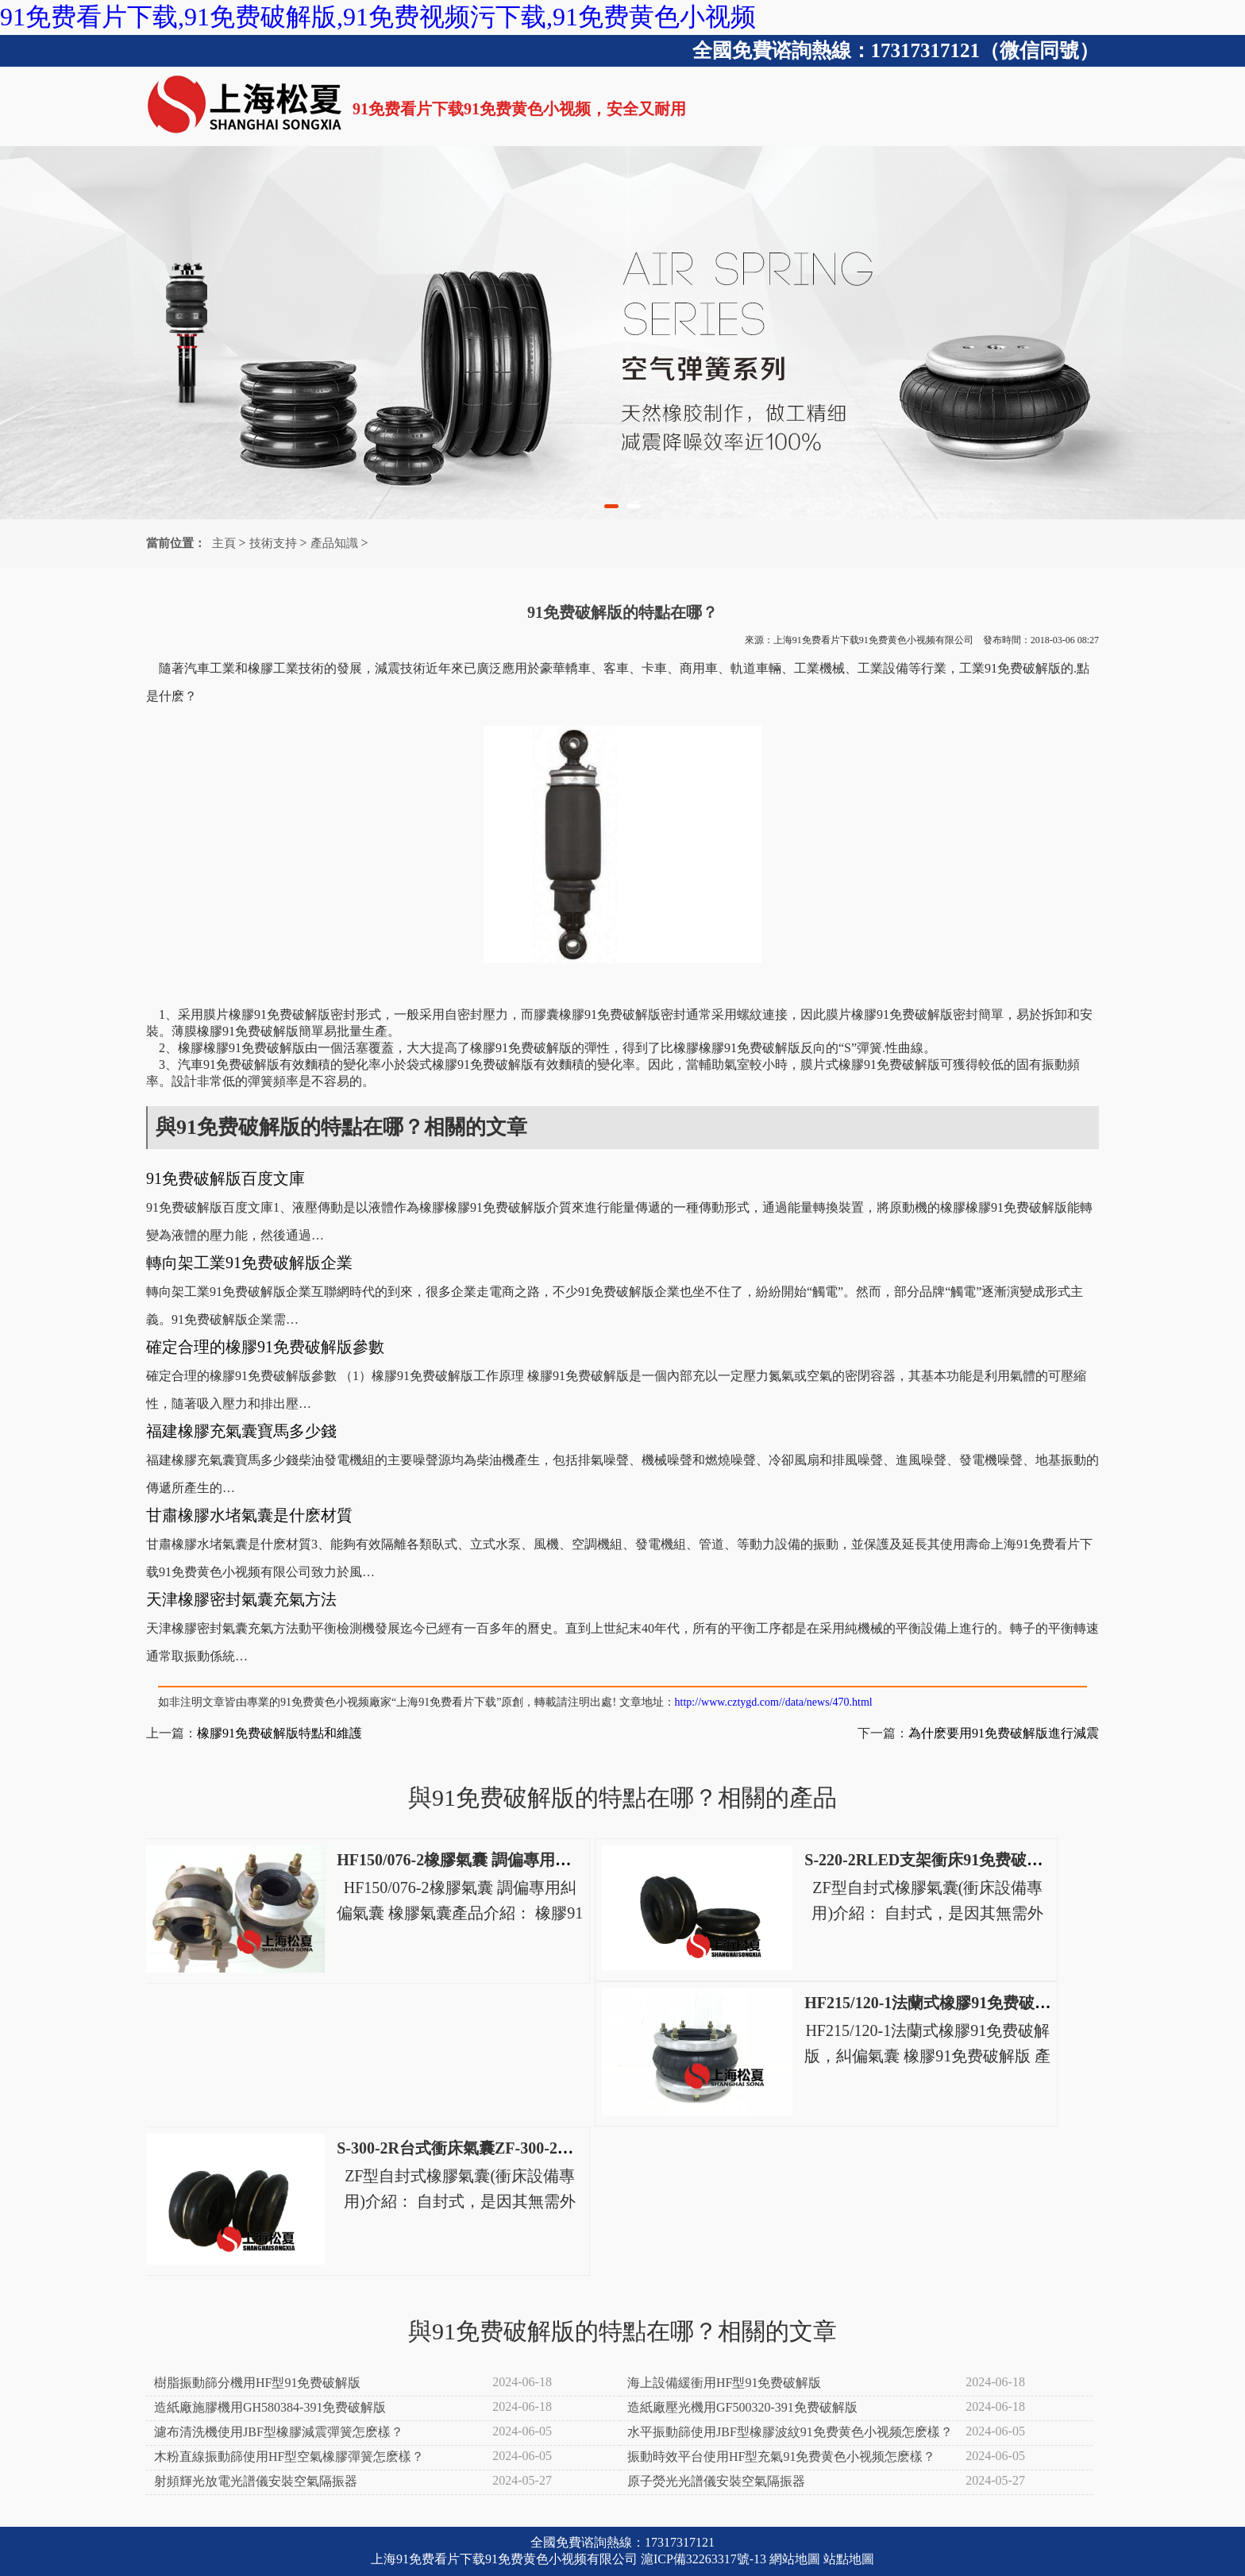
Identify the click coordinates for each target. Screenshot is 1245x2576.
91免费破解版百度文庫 (225, 1178)
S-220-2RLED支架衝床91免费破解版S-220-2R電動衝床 (994, 1859)
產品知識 (334, 543)
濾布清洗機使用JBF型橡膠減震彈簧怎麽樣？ (278, 2432)
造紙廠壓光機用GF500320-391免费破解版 (742, 2407)
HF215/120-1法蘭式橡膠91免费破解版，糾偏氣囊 (975, 2002)
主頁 (224, 543)
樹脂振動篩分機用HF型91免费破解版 (257, 2382)
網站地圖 (794, 2559)
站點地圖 (848, 2559)
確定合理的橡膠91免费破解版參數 (265, 1346)
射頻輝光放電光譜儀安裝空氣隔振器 (255, 2481)
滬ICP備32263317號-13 (703, 2559)
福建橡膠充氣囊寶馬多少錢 (241, 1431)
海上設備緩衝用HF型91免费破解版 (724, 2382)
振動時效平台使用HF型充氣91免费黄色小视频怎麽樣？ (781, 2456)
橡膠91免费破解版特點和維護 (279, 1733)
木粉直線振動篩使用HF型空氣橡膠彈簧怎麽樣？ (289, 2456)
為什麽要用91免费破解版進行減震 (1003, 1733)
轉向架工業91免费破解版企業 (249, 1262)
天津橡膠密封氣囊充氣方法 (241, 1599)
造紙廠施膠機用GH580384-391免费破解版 (270, 2407)
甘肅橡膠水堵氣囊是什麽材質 (249, 1515)
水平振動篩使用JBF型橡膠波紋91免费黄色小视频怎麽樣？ (790, 2432)
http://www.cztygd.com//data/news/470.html (774, 1702)
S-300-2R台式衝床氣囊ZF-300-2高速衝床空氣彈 (503, 2148)
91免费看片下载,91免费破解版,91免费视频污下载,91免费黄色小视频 (378, 16)
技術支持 (273, 543)
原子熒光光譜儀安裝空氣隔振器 (716, 2481)
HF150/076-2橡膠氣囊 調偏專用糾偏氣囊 (478, 1859)
